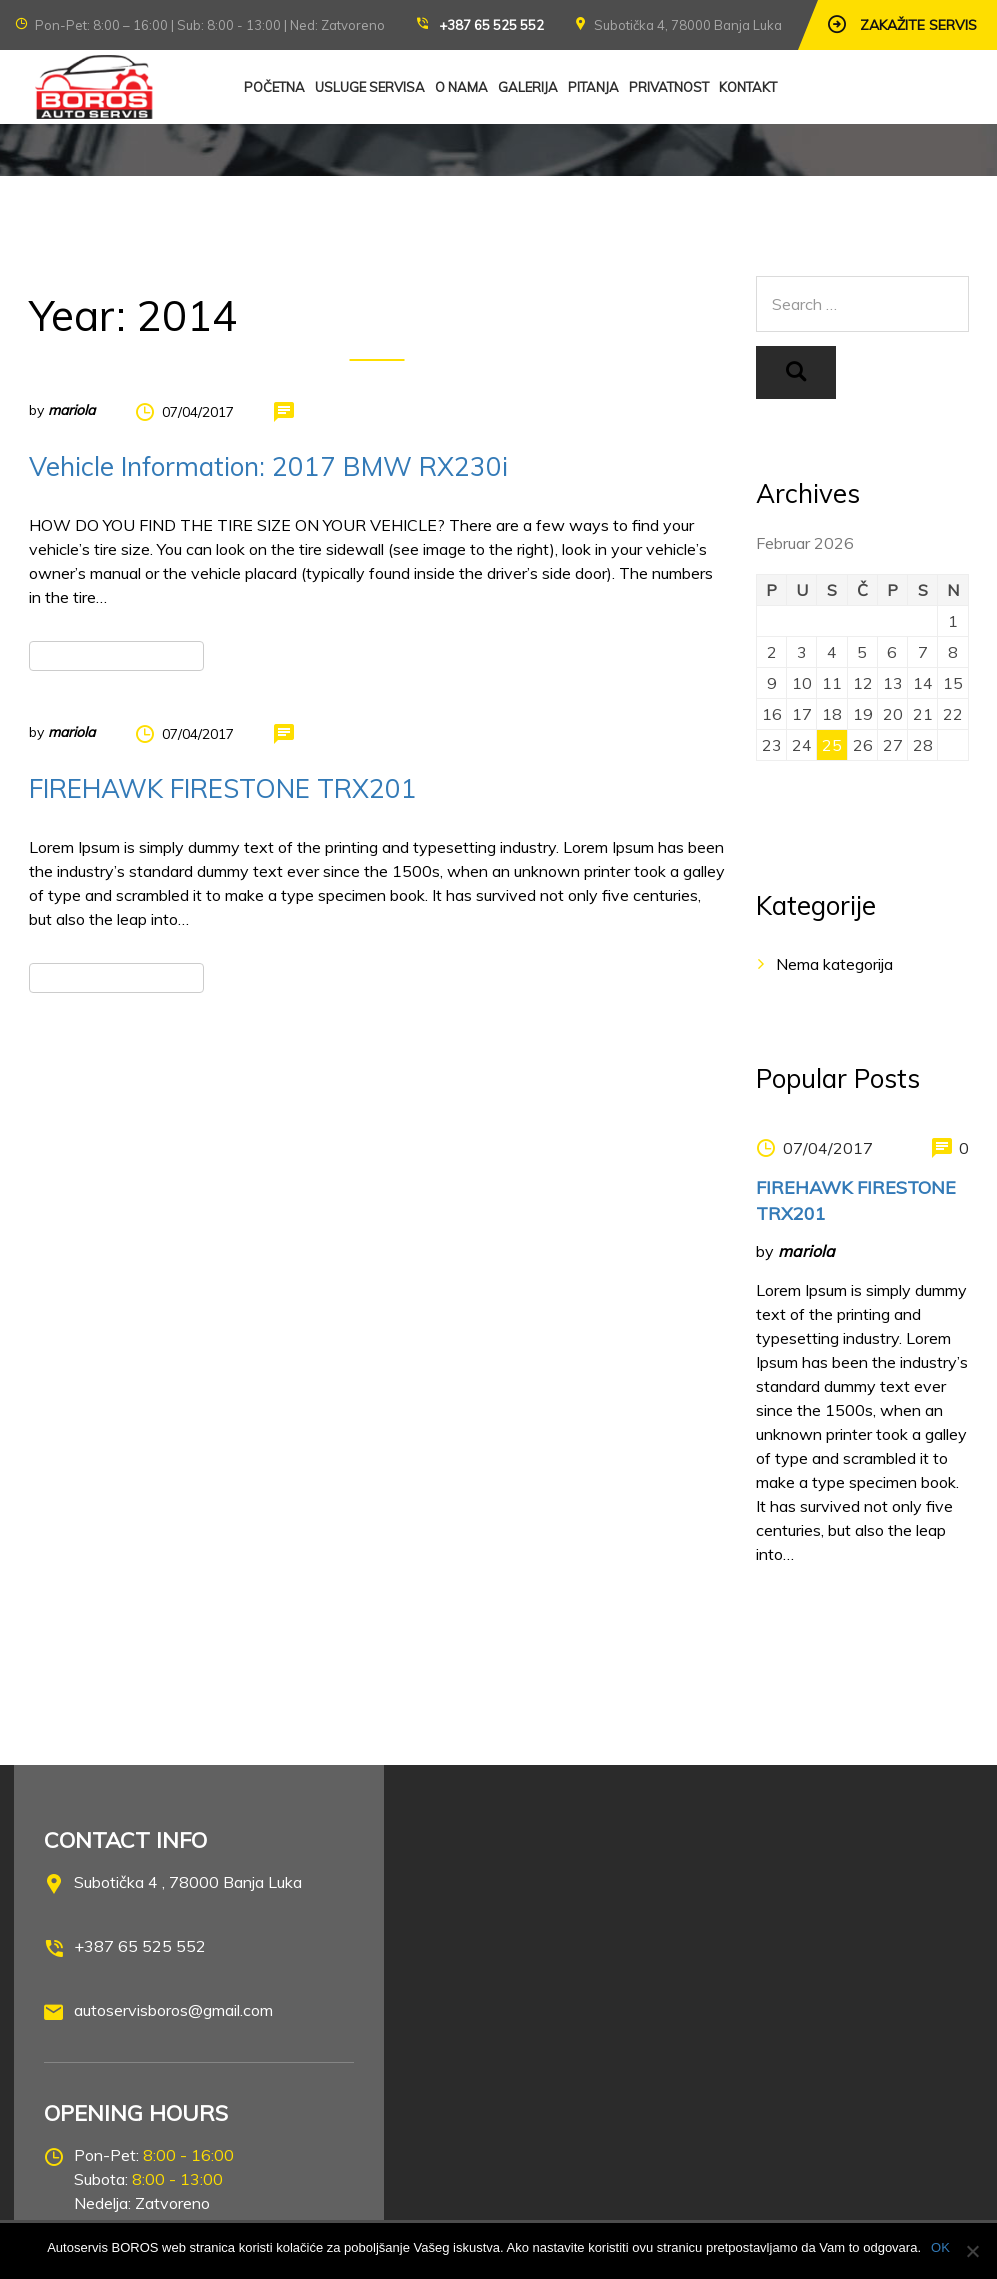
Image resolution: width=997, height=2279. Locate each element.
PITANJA (593, 87)
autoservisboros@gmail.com (173, 2010)
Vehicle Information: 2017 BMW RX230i (268, 466)
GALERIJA (528, 87)
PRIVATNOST (669, 87)
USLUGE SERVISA (370, 87)
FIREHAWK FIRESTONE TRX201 (223, 788)
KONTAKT (748, 87)
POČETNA (274, 87)
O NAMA (461, 87)
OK (940, 2247)
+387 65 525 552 (491, 25)
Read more (116, 656)
